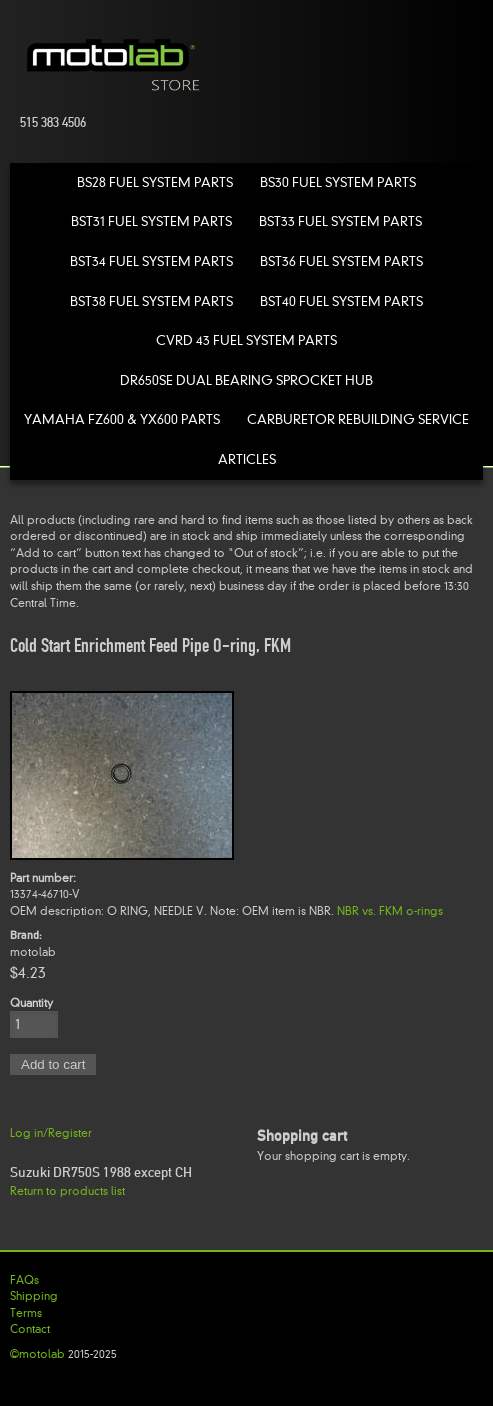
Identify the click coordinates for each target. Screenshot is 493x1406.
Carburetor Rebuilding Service (358, 419)
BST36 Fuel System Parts (341, 261)
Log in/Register (51, 1133)
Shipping (34, 1296)
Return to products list (67, 1191)
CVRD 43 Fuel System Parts (246, 340)
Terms (26, 1313)
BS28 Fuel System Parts (155, 182)
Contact (30, 1329)
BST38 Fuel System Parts (151, 301)
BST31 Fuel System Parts (151, 221)
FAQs (24, 1280)
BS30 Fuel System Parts (338, 182)
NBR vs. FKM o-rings (390, 911)
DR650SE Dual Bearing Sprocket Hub (246, 380)
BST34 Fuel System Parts (151, 261)
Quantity (31, 1003)
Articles (247, 459)
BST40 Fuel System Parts (341, 301)
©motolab (37, 1354)
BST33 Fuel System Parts (340, 221)
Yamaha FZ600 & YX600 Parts (122, 419)
